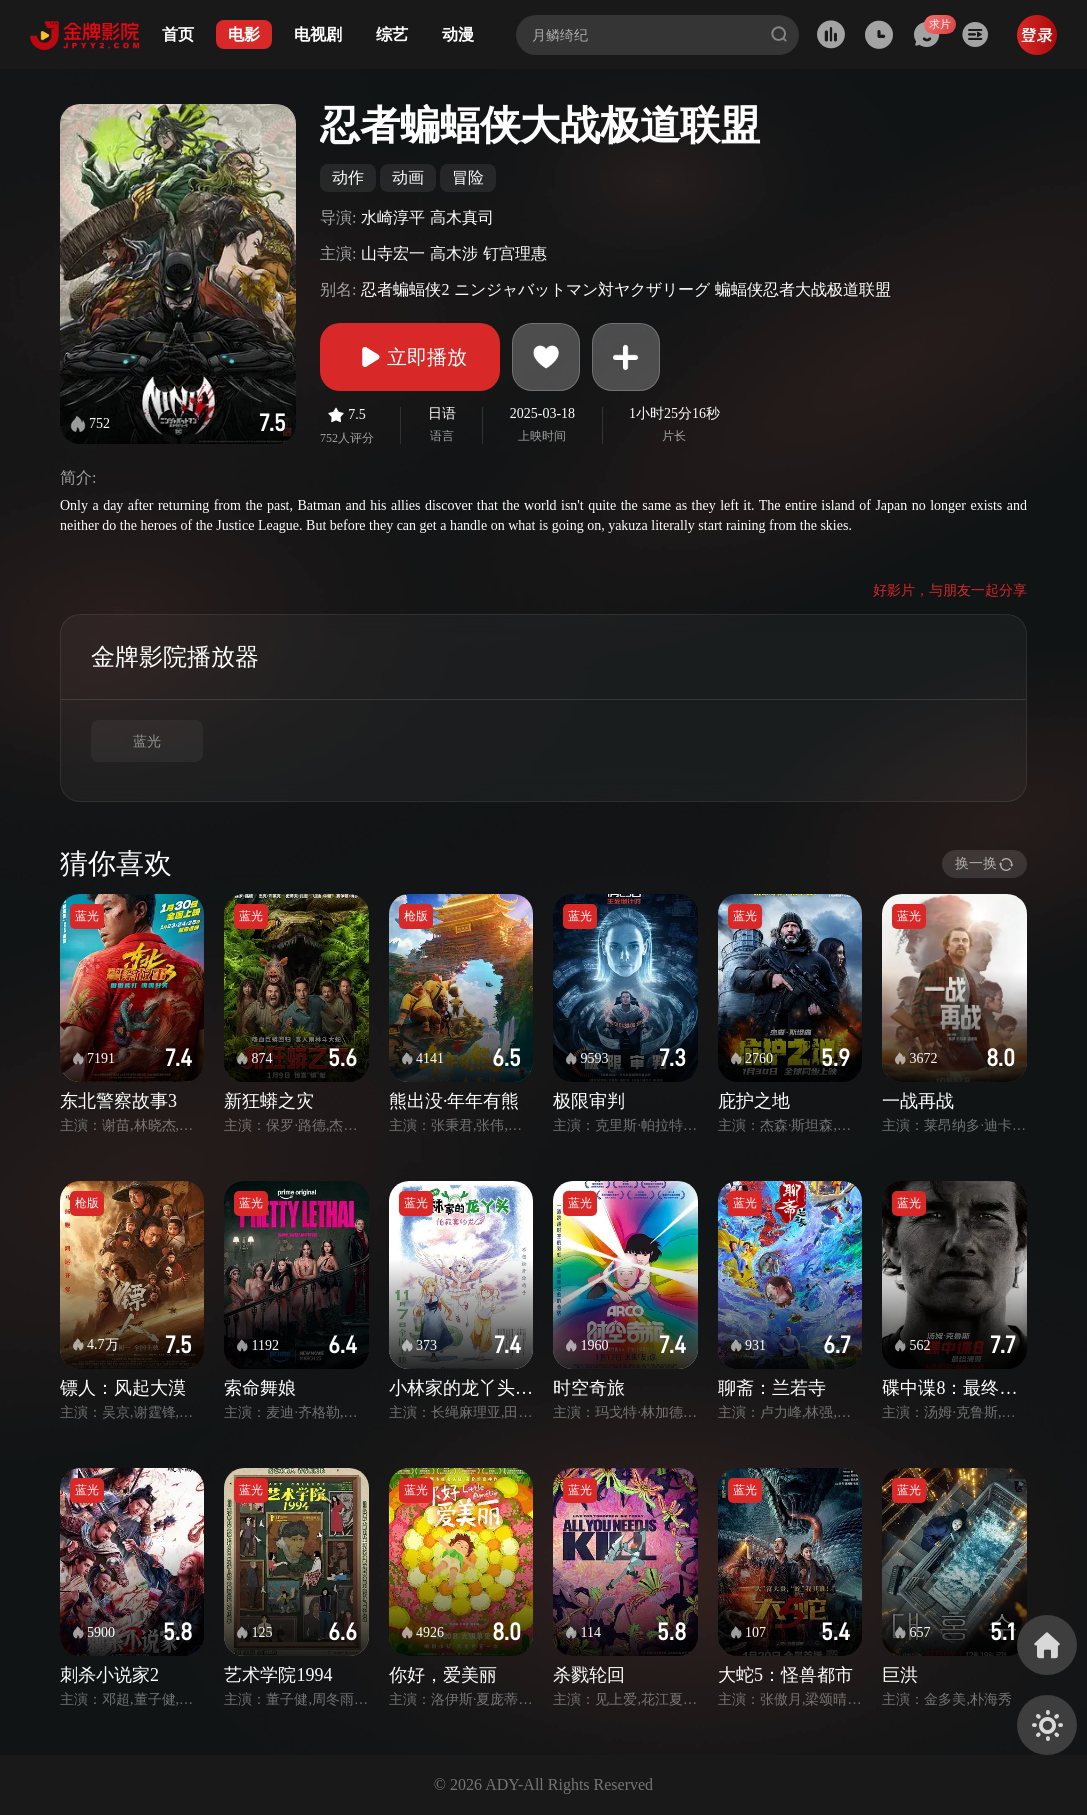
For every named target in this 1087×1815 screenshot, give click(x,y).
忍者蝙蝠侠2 (405, 289)
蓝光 (147, 741)
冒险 (468, 177)
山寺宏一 (393, 253)
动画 (408, 177)
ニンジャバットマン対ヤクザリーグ (582, 289)
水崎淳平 (393, 217)
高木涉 (454, 253)
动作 (348, 177)
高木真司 (462, 217)
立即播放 (410, 357)
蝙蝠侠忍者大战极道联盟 (803, 289)
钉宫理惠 (515, 253)
